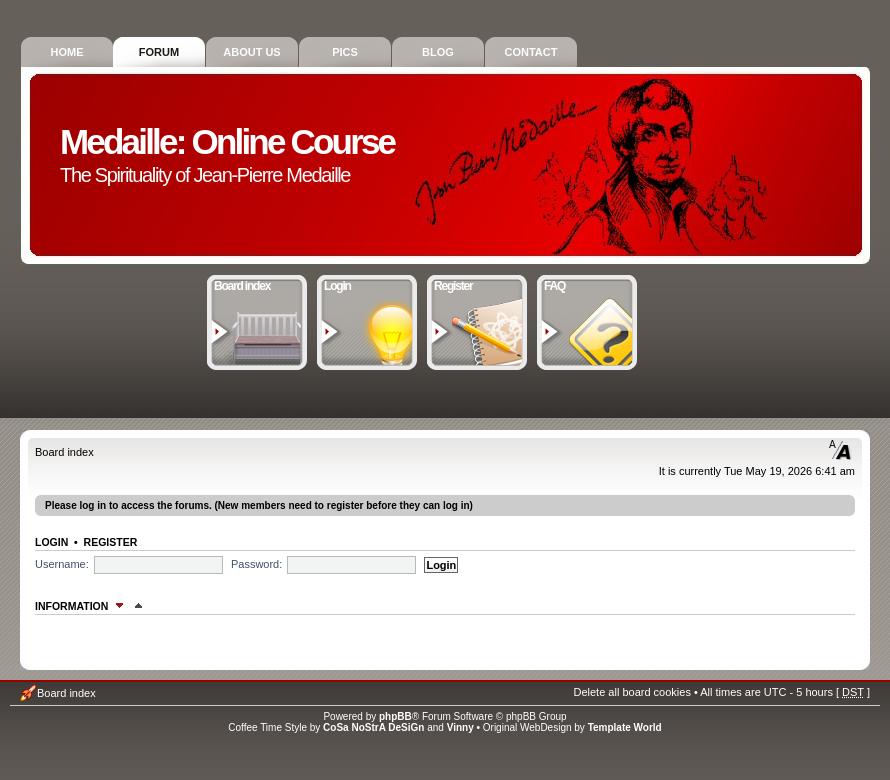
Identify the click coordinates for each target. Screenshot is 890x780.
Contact (531, 52)
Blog (438, 52)
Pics (345, 52)
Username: (62, 564)
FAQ (587, 284)
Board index (257, 284)
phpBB (395, 716)
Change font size (840, 450)
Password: (256, 564)
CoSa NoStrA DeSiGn (373, 727)
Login (367, 284)
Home (67, 52)
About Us (251, 52)
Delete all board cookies (631, 692)
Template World (625, 727)
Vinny (460, 727)
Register (477, 284)
